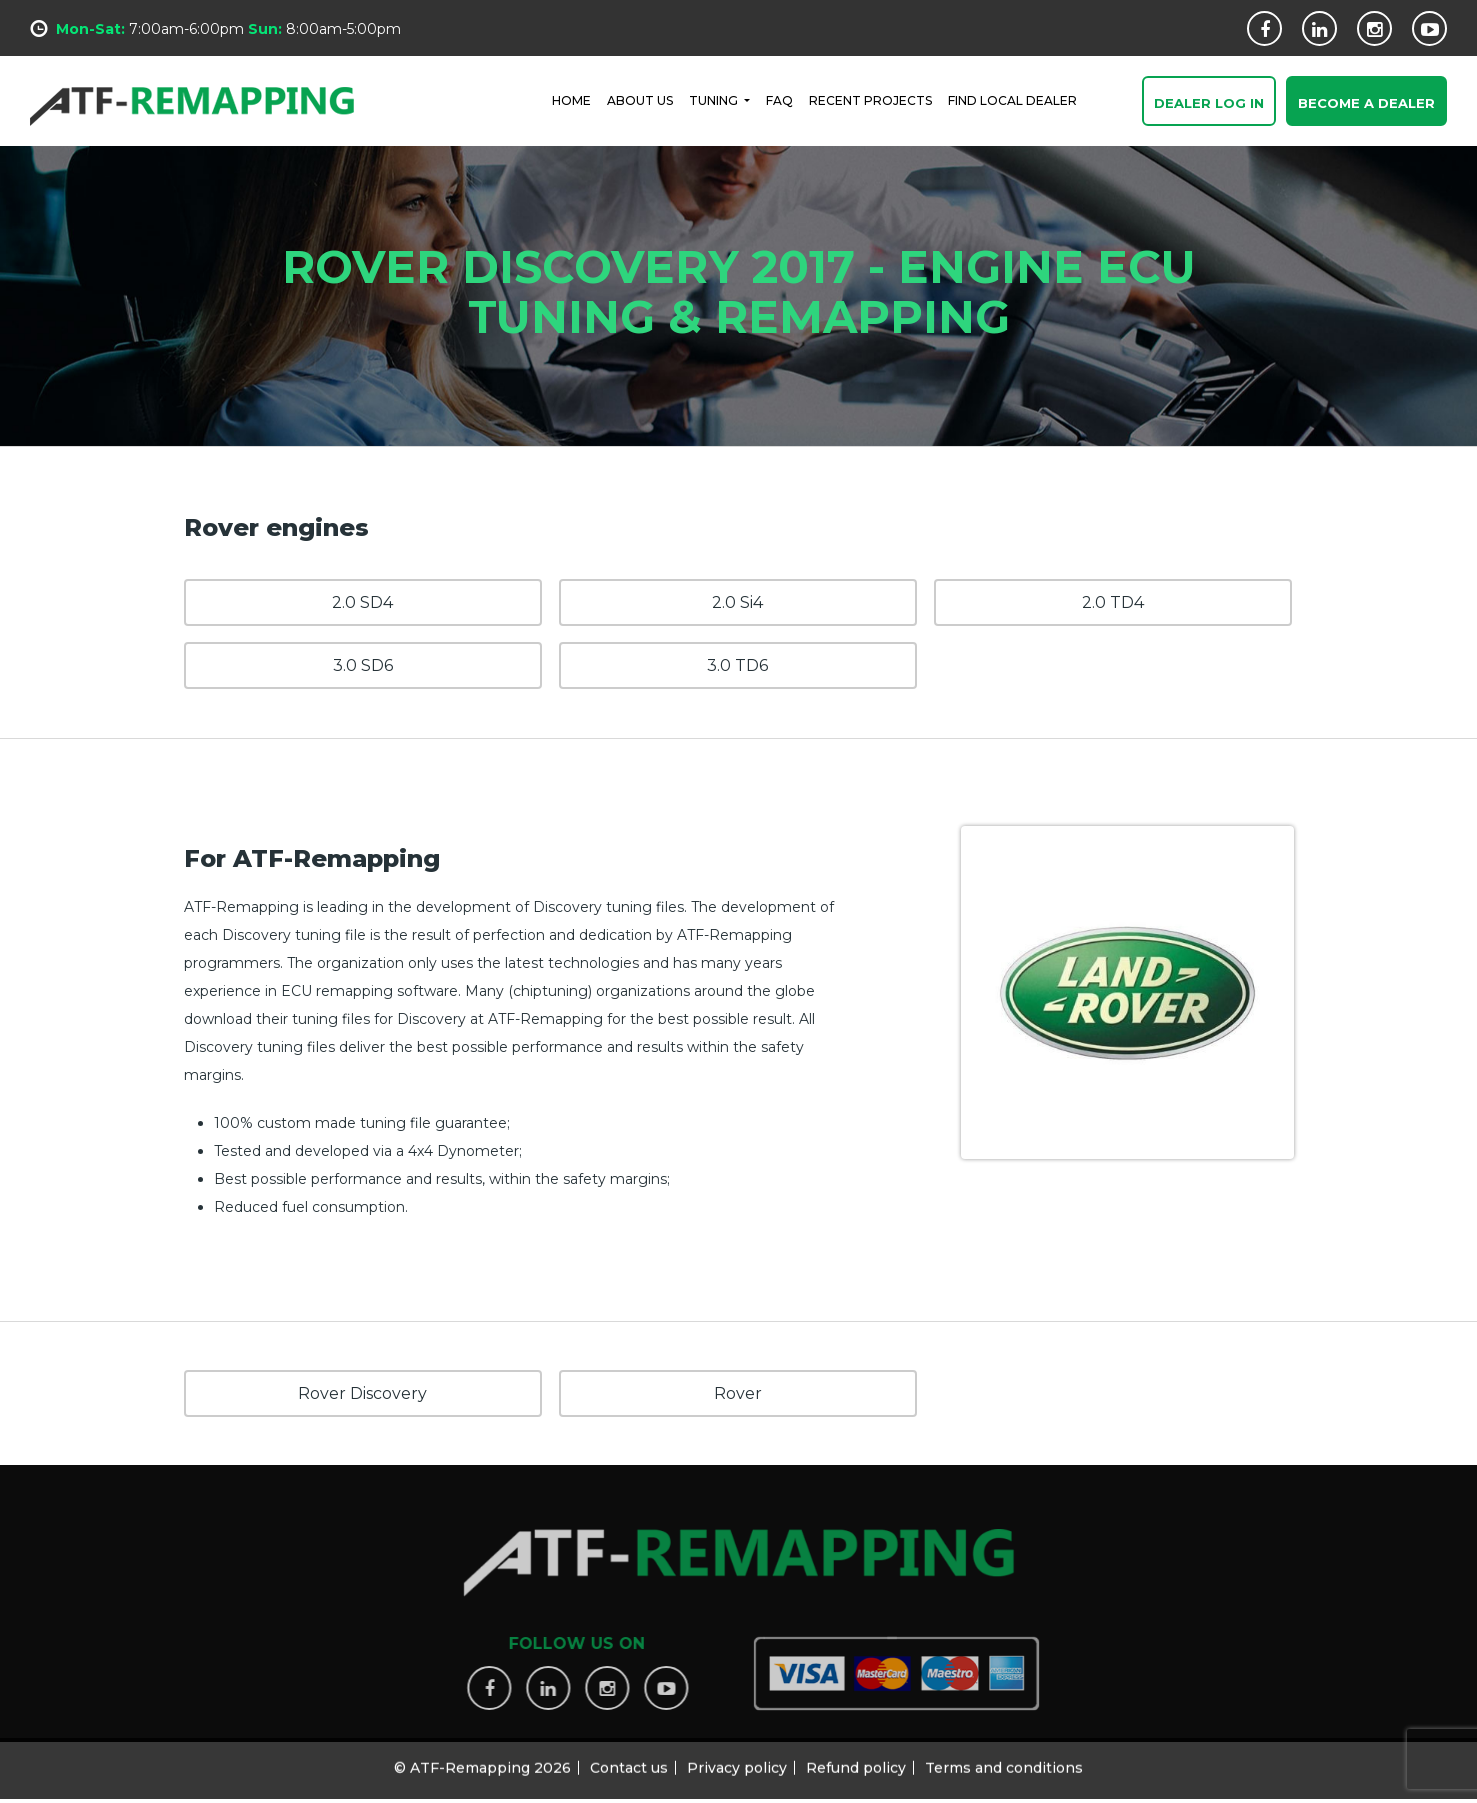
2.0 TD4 (1113, 602)
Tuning (715, 99)
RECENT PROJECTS (870, 99)
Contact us (629, 1758)
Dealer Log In (1209, 104)
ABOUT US (640, 99)
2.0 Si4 (737, 602)
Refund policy (856, 1758)
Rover (738, 1393)
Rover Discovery (362, 1393)
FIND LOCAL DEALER (1012, 99)
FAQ (779, 99)
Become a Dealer (1366, 104)
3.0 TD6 (737, 665)
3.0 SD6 (363, 665)
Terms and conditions (1004, 1758)
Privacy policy (737, 1758)
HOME (571, 99)
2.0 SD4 (362, 602)
